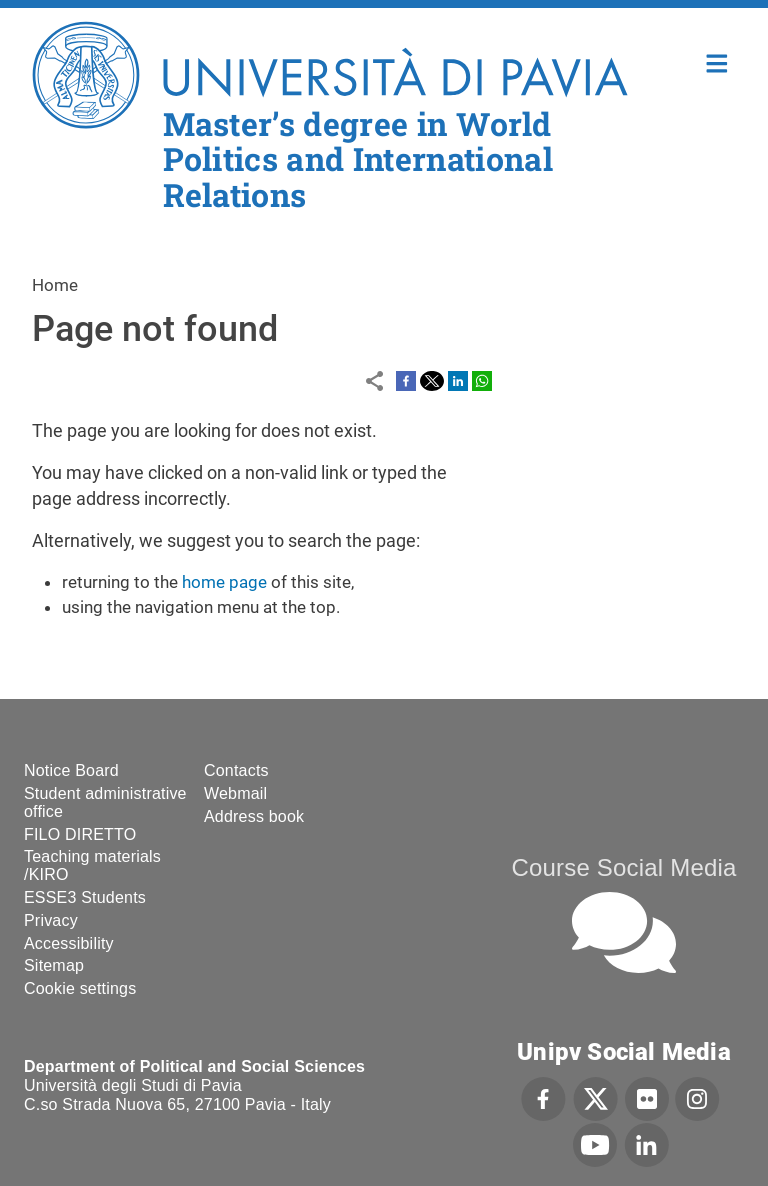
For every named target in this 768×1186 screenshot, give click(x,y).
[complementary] (722, 1140)
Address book (254, 816)
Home (717, 61)
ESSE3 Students (85, 897)
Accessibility (69, 943)
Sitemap (54, 965)
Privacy (51, 920)
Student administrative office (105, 802)
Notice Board (71, 770)
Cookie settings (80, 988)
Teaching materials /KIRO (92, 865)
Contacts (236, 770)
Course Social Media (623, 867)
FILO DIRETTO (80, 834)
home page (224, 582)
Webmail (235, 793)
